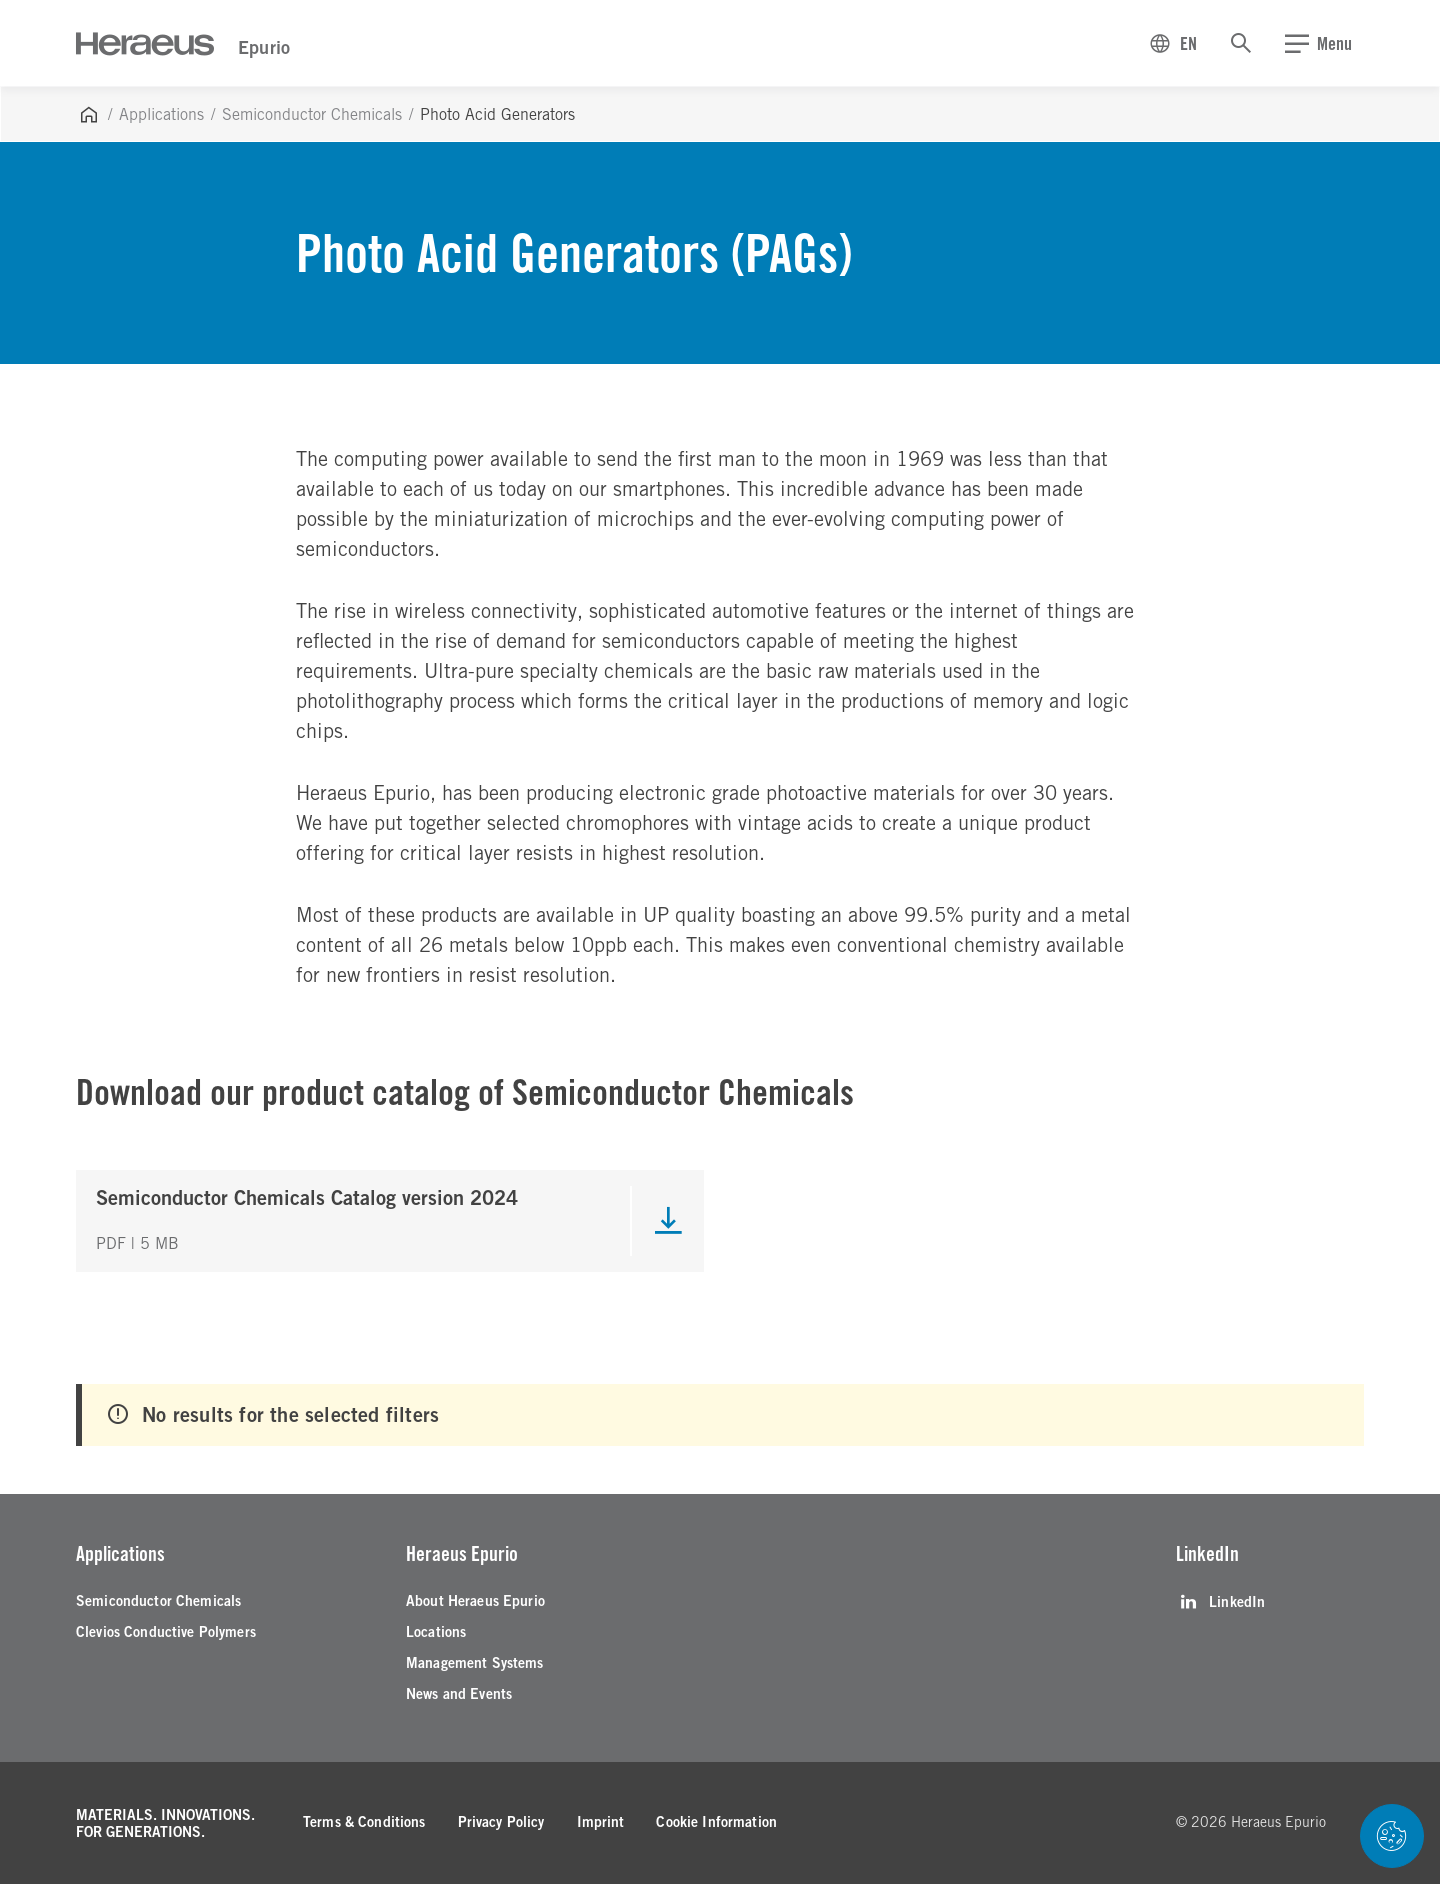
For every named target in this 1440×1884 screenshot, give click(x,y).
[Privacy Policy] (501, 1822)
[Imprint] (601, 1822)
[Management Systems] (475, 1663)
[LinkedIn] (1220, 1602)
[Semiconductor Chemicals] (158, 1601)
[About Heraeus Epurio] (475, 1601)
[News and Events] (459, 1694)
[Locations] (436, 1632)
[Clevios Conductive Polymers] (166, 1632)
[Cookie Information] (716, 1822)
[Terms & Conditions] (364, 1822)
